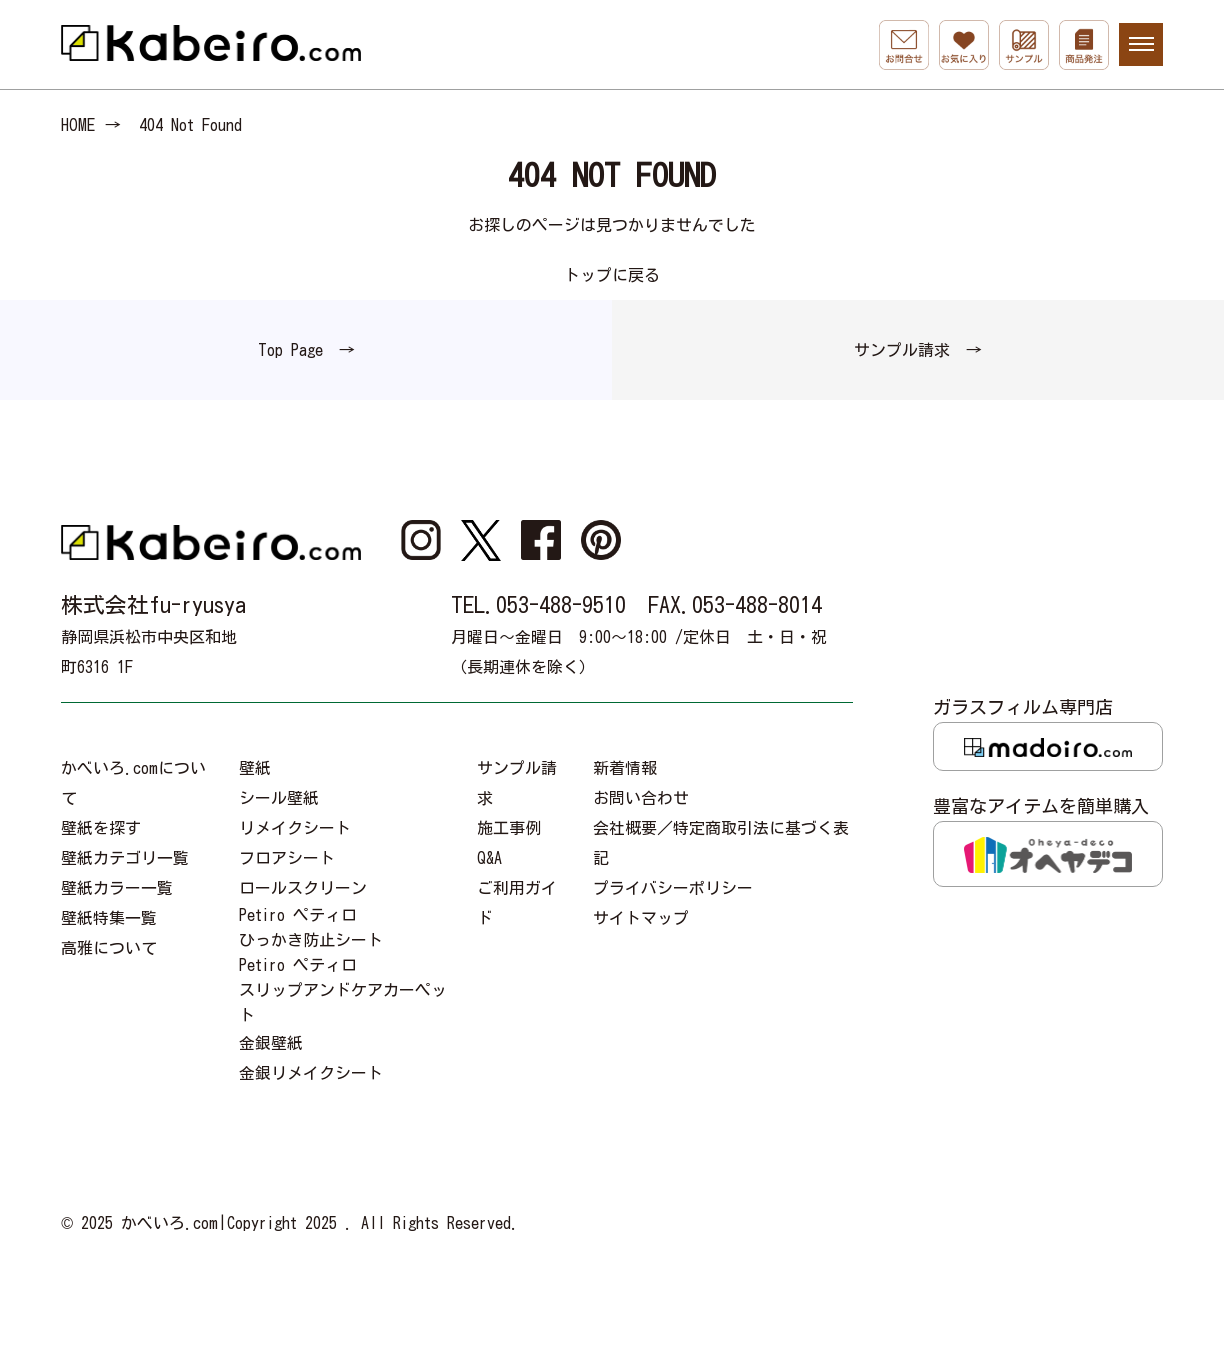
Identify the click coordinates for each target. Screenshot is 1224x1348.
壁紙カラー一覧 (117, 888)
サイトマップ (641, 918)
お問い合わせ (641, 798)
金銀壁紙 (271, 1043)
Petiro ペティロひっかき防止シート (311, 927)
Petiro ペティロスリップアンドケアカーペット (343, 990)
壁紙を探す (101, 828)
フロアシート (287, 858)
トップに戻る (612, 275)
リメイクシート (295, 828)
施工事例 (509, 828)
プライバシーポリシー (673, 888)
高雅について (109, 948)
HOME (78, 125)
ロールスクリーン (303, 888)
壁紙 (255, 768)
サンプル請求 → (918, 350)
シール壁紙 (279, 798)
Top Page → (306, 350)
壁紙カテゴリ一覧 (125, 858)
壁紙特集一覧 (109, 918)
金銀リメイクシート (311, 1073)
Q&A (489, 858)
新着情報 (625, 768)
